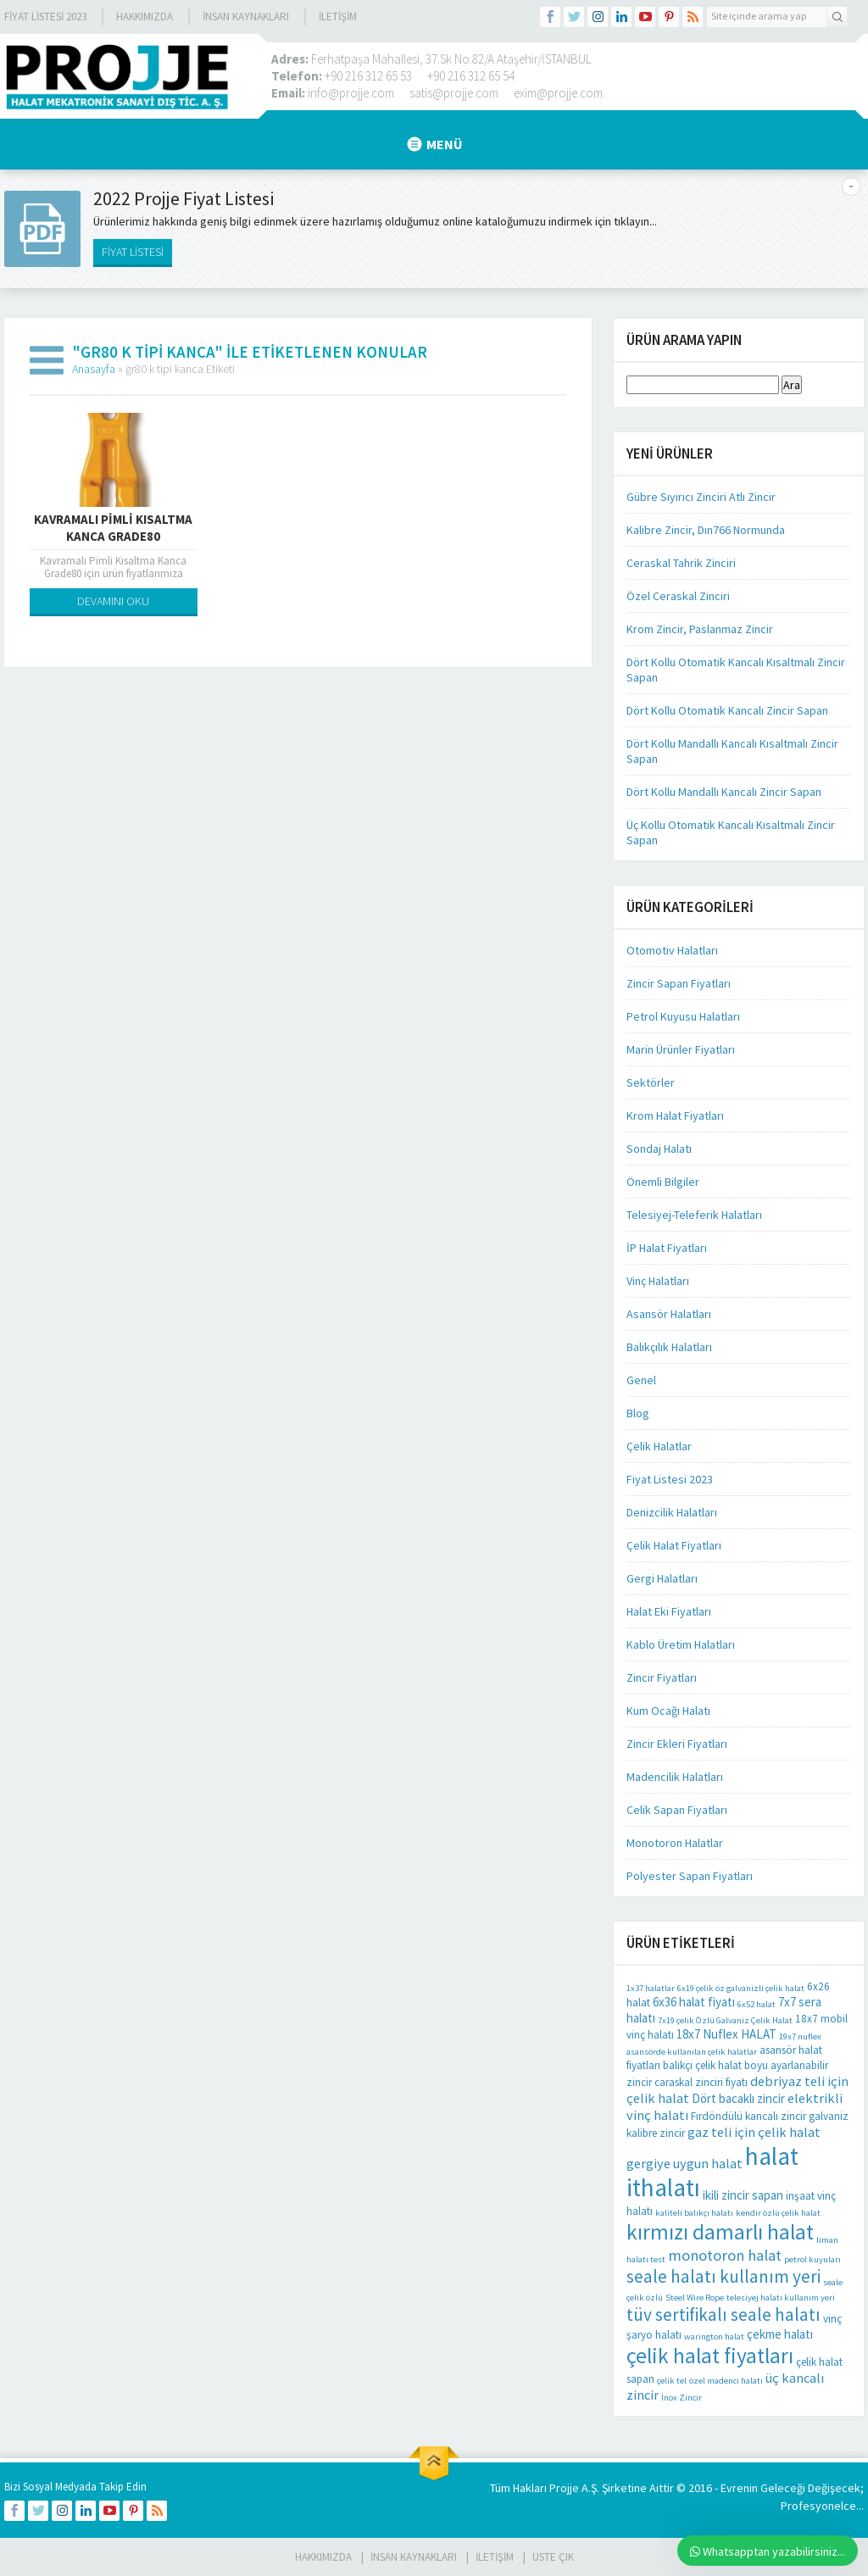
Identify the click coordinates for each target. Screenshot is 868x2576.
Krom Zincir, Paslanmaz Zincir (699, 629)
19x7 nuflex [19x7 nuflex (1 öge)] (800, 2036)
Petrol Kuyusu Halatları (683, 1016)
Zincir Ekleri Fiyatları (676, 1743)
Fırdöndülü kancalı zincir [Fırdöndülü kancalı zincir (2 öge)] (748, 2116)
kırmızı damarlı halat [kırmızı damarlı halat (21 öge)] (720, 2231)
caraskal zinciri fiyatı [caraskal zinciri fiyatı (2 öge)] (701, 2082)
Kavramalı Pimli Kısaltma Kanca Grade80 (113, 527)
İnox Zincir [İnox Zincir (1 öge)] (681, 2397)
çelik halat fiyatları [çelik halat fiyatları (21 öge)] (709, 2355)
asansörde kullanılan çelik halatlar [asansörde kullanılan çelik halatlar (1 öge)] (691, 2051)
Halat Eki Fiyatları (668, 1611)
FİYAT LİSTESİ (133, 251)
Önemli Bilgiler (662, 1181)
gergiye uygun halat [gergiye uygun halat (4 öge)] (684, 2163)
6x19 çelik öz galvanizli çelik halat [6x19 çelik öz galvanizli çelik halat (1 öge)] (740, 1988)
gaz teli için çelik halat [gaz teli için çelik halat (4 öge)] (754, 2131)
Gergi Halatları (662, 1578)
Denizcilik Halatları (671, 1512)
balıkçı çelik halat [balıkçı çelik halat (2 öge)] (702, 2065)
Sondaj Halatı (659, 1148)
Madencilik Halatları (674, 1776)
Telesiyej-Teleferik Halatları (694, 1214)
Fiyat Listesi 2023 (45, 16)
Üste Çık (553, 2557)
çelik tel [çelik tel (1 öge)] (672, 2380)
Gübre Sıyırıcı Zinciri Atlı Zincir (701, 496)
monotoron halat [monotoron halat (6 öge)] (725, 2255)
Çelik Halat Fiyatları (673, 1545)
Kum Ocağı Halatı (668, 1710)
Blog (637, 1413)
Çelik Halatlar (659, 1446)
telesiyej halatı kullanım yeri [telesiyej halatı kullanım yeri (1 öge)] (780, 2297)
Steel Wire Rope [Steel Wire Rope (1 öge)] (694, 2297)
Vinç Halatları (657, 1280)
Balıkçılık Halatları (669, 1347)
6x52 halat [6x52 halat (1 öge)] (756, 2004)
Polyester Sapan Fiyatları (689, 1875)
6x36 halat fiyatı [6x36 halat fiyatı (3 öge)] (694, 2002)
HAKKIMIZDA (323, 2557)
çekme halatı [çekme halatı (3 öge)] (780, 2334)
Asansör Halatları (668, 1313)
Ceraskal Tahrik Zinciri (681, 562)
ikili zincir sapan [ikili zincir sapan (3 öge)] (743, 2195)
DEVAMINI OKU (113, 601)
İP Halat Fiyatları (666, 1247)
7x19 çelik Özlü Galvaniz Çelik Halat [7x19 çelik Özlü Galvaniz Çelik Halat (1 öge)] (725, 2020)
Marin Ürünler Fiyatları (680, 1049)
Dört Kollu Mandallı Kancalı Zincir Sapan (723, 791)
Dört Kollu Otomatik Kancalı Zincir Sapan (727, 710)
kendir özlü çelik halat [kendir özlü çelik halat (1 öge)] (778, 2212)
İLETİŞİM (338, 16)
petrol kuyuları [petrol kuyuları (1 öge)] (812, 2259)
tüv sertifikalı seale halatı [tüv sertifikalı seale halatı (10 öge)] (723, 2314)
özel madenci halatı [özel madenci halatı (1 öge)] (726, 2380)
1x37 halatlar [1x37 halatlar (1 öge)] (650, 1988)
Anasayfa (93, 368)
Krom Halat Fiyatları (675, 1115)
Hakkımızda (144, 16)
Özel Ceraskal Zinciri (678, 596)
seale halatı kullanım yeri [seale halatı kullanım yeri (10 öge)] (723, 2276)
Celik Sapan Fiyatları (676, 1809)
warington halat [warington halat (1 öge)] (714, 2336)
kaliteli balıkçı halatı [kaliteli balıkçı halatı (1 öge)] (694, 2212)
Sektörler (650, 1082)
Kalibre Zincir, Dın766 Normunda (705, 529)
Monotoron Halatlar (674, 1842)
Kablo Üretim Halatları (680, 1644)
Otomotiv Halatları (672, 950)
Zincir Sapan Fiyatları (678, 983)
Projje (564, 2487)
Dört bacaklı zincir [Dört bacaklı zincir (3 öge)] (738, 2098)
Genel (641, 1380)
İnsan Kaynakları (246, 16)
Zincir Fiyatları (661, 1677)
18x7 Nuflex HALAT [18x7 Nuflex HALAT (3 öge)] (726, 2034)
